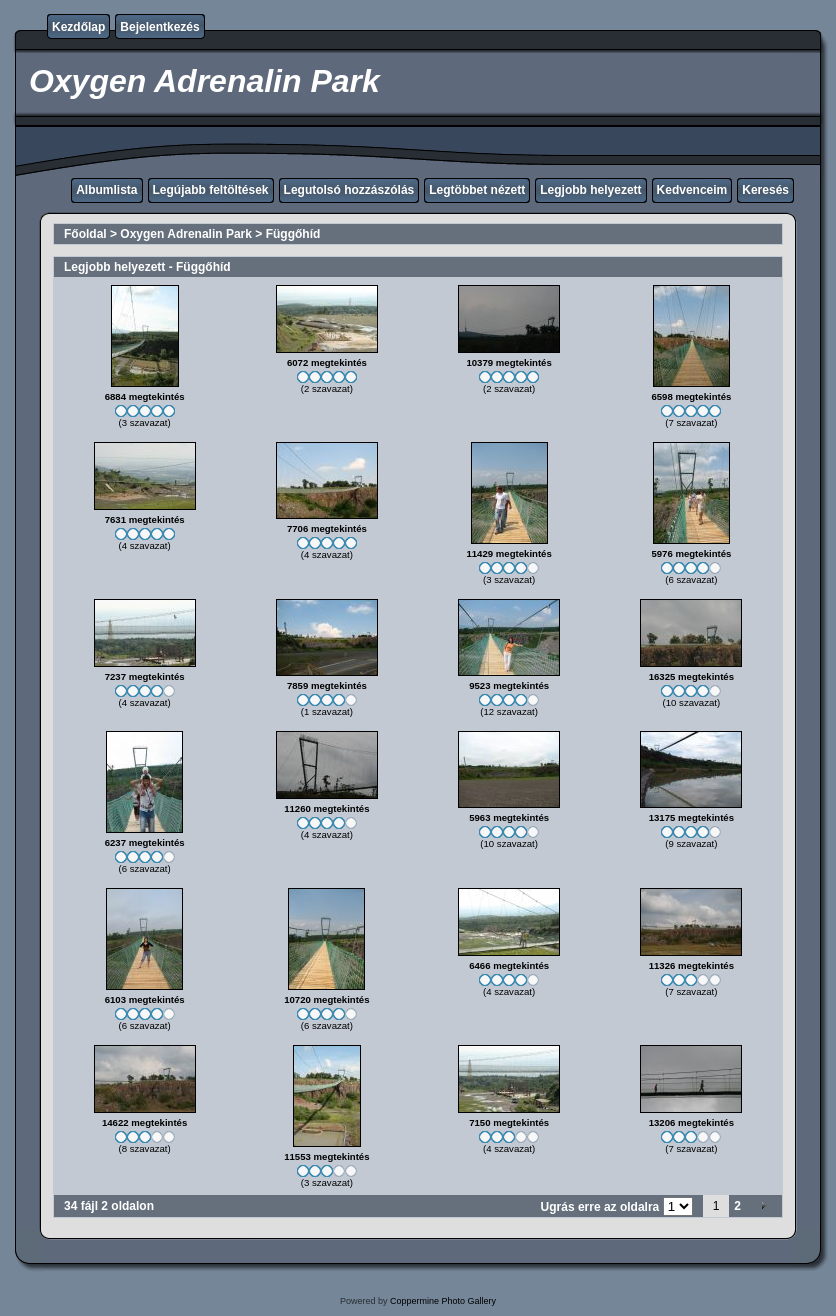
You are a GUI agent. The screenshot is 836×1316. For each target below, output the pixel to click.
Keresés (765, 190)
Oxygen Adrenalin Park (186, 234)
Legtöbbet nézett (477, 190)
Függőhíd (293, 234)
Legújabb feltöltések (211, 190)
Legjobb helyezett (590, 190)
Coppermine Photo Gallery (443, 1301)
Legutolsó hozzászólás (349, 190)
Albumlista (106, 190)
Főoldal (85, 234)
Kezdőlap (78, 27)
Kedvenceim (692, 190)
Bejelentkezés (159, 27)
